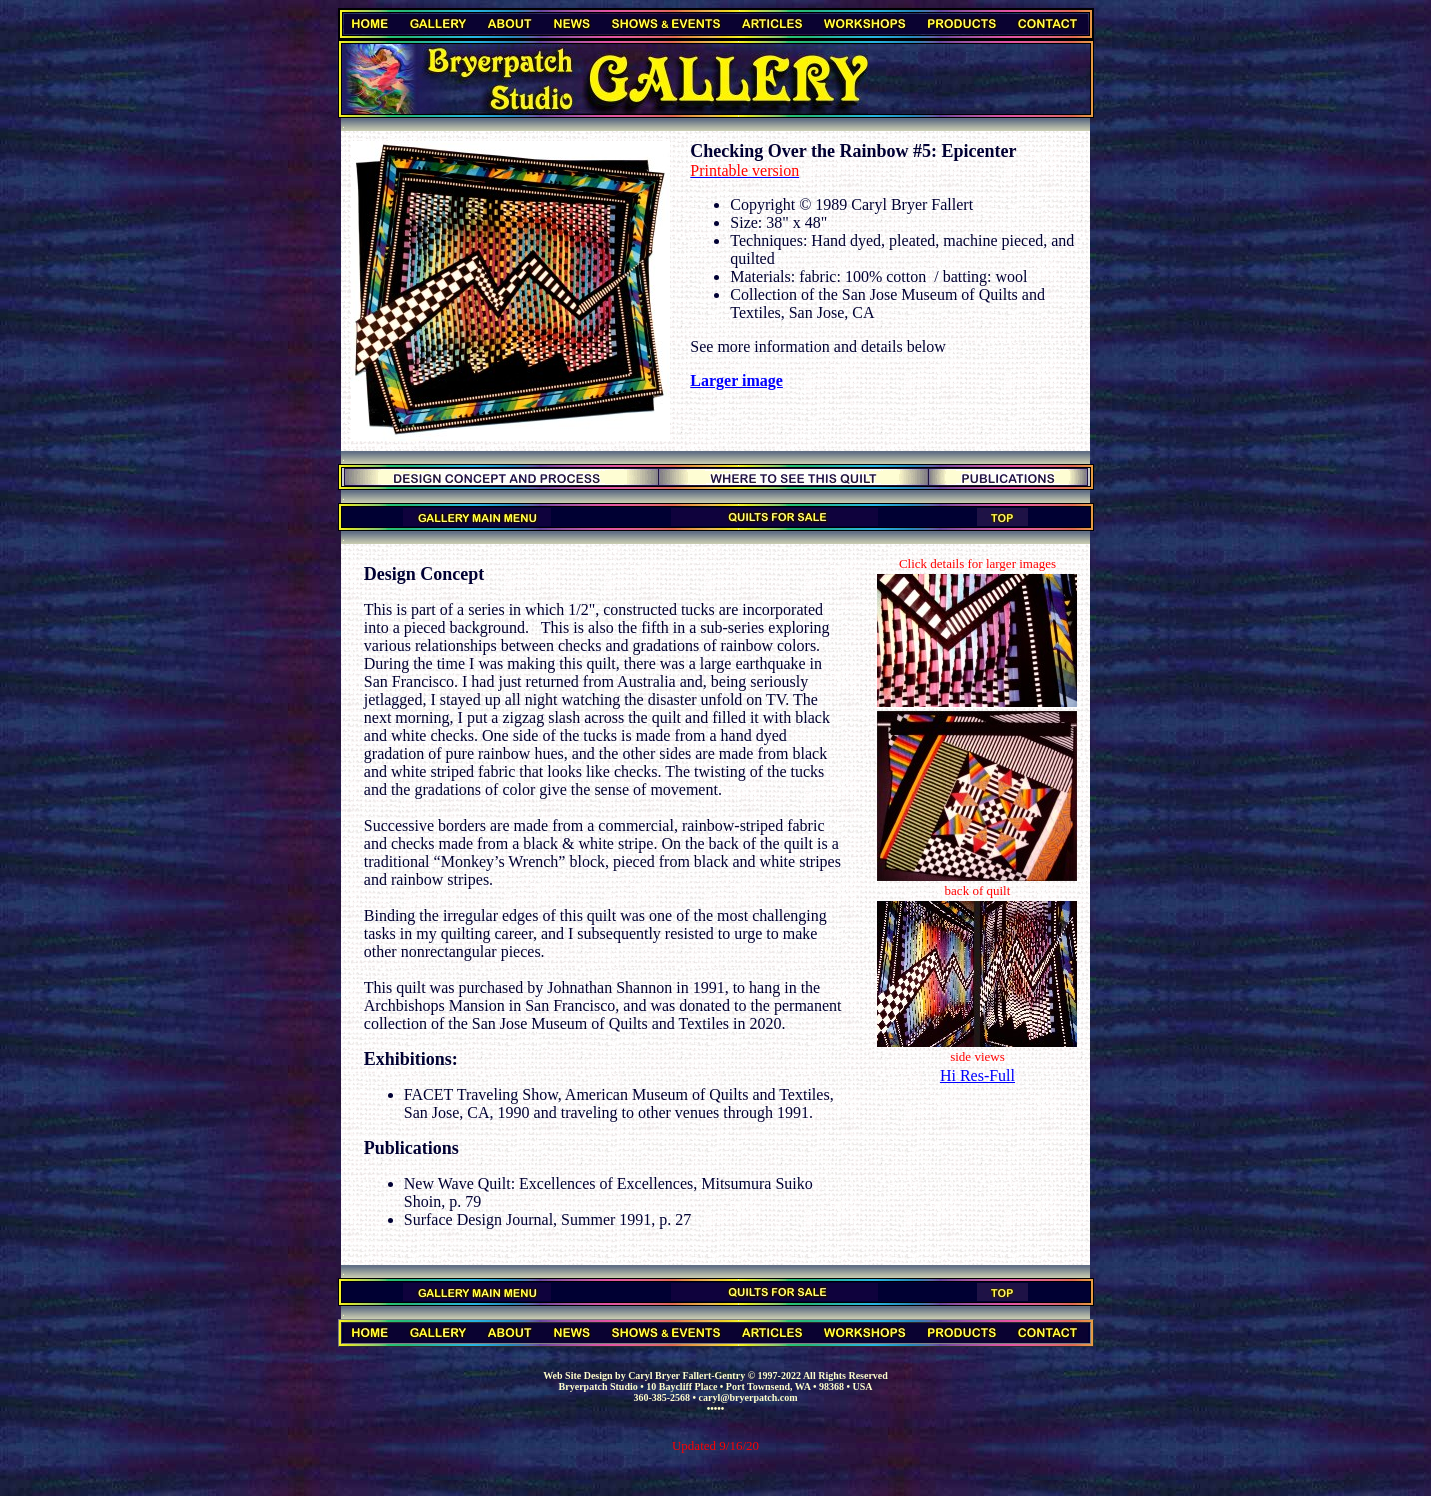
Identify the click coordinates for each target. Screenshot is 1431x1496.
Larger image (736, 380)
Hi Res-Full (977, 1075)
